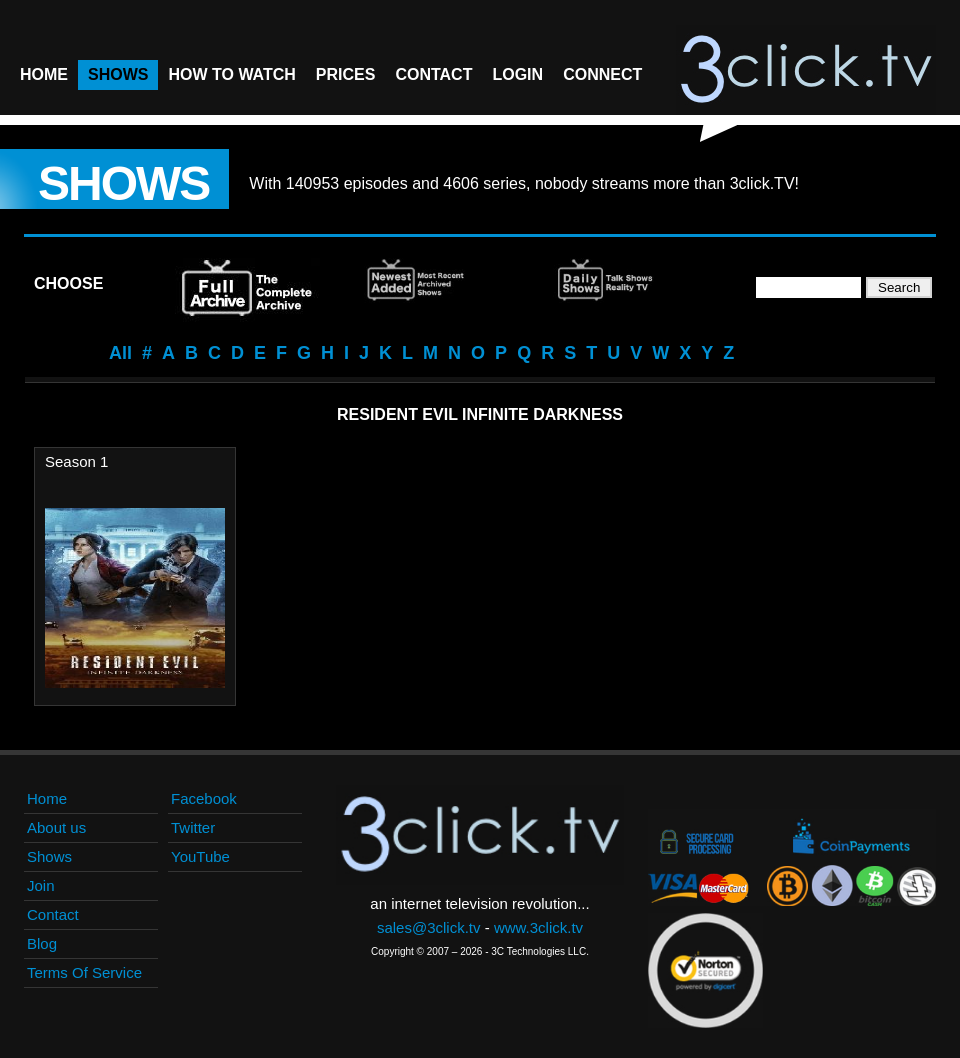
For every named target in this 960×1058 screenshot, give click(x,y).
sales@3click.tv (429, 927)
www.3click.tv (538, 927)
